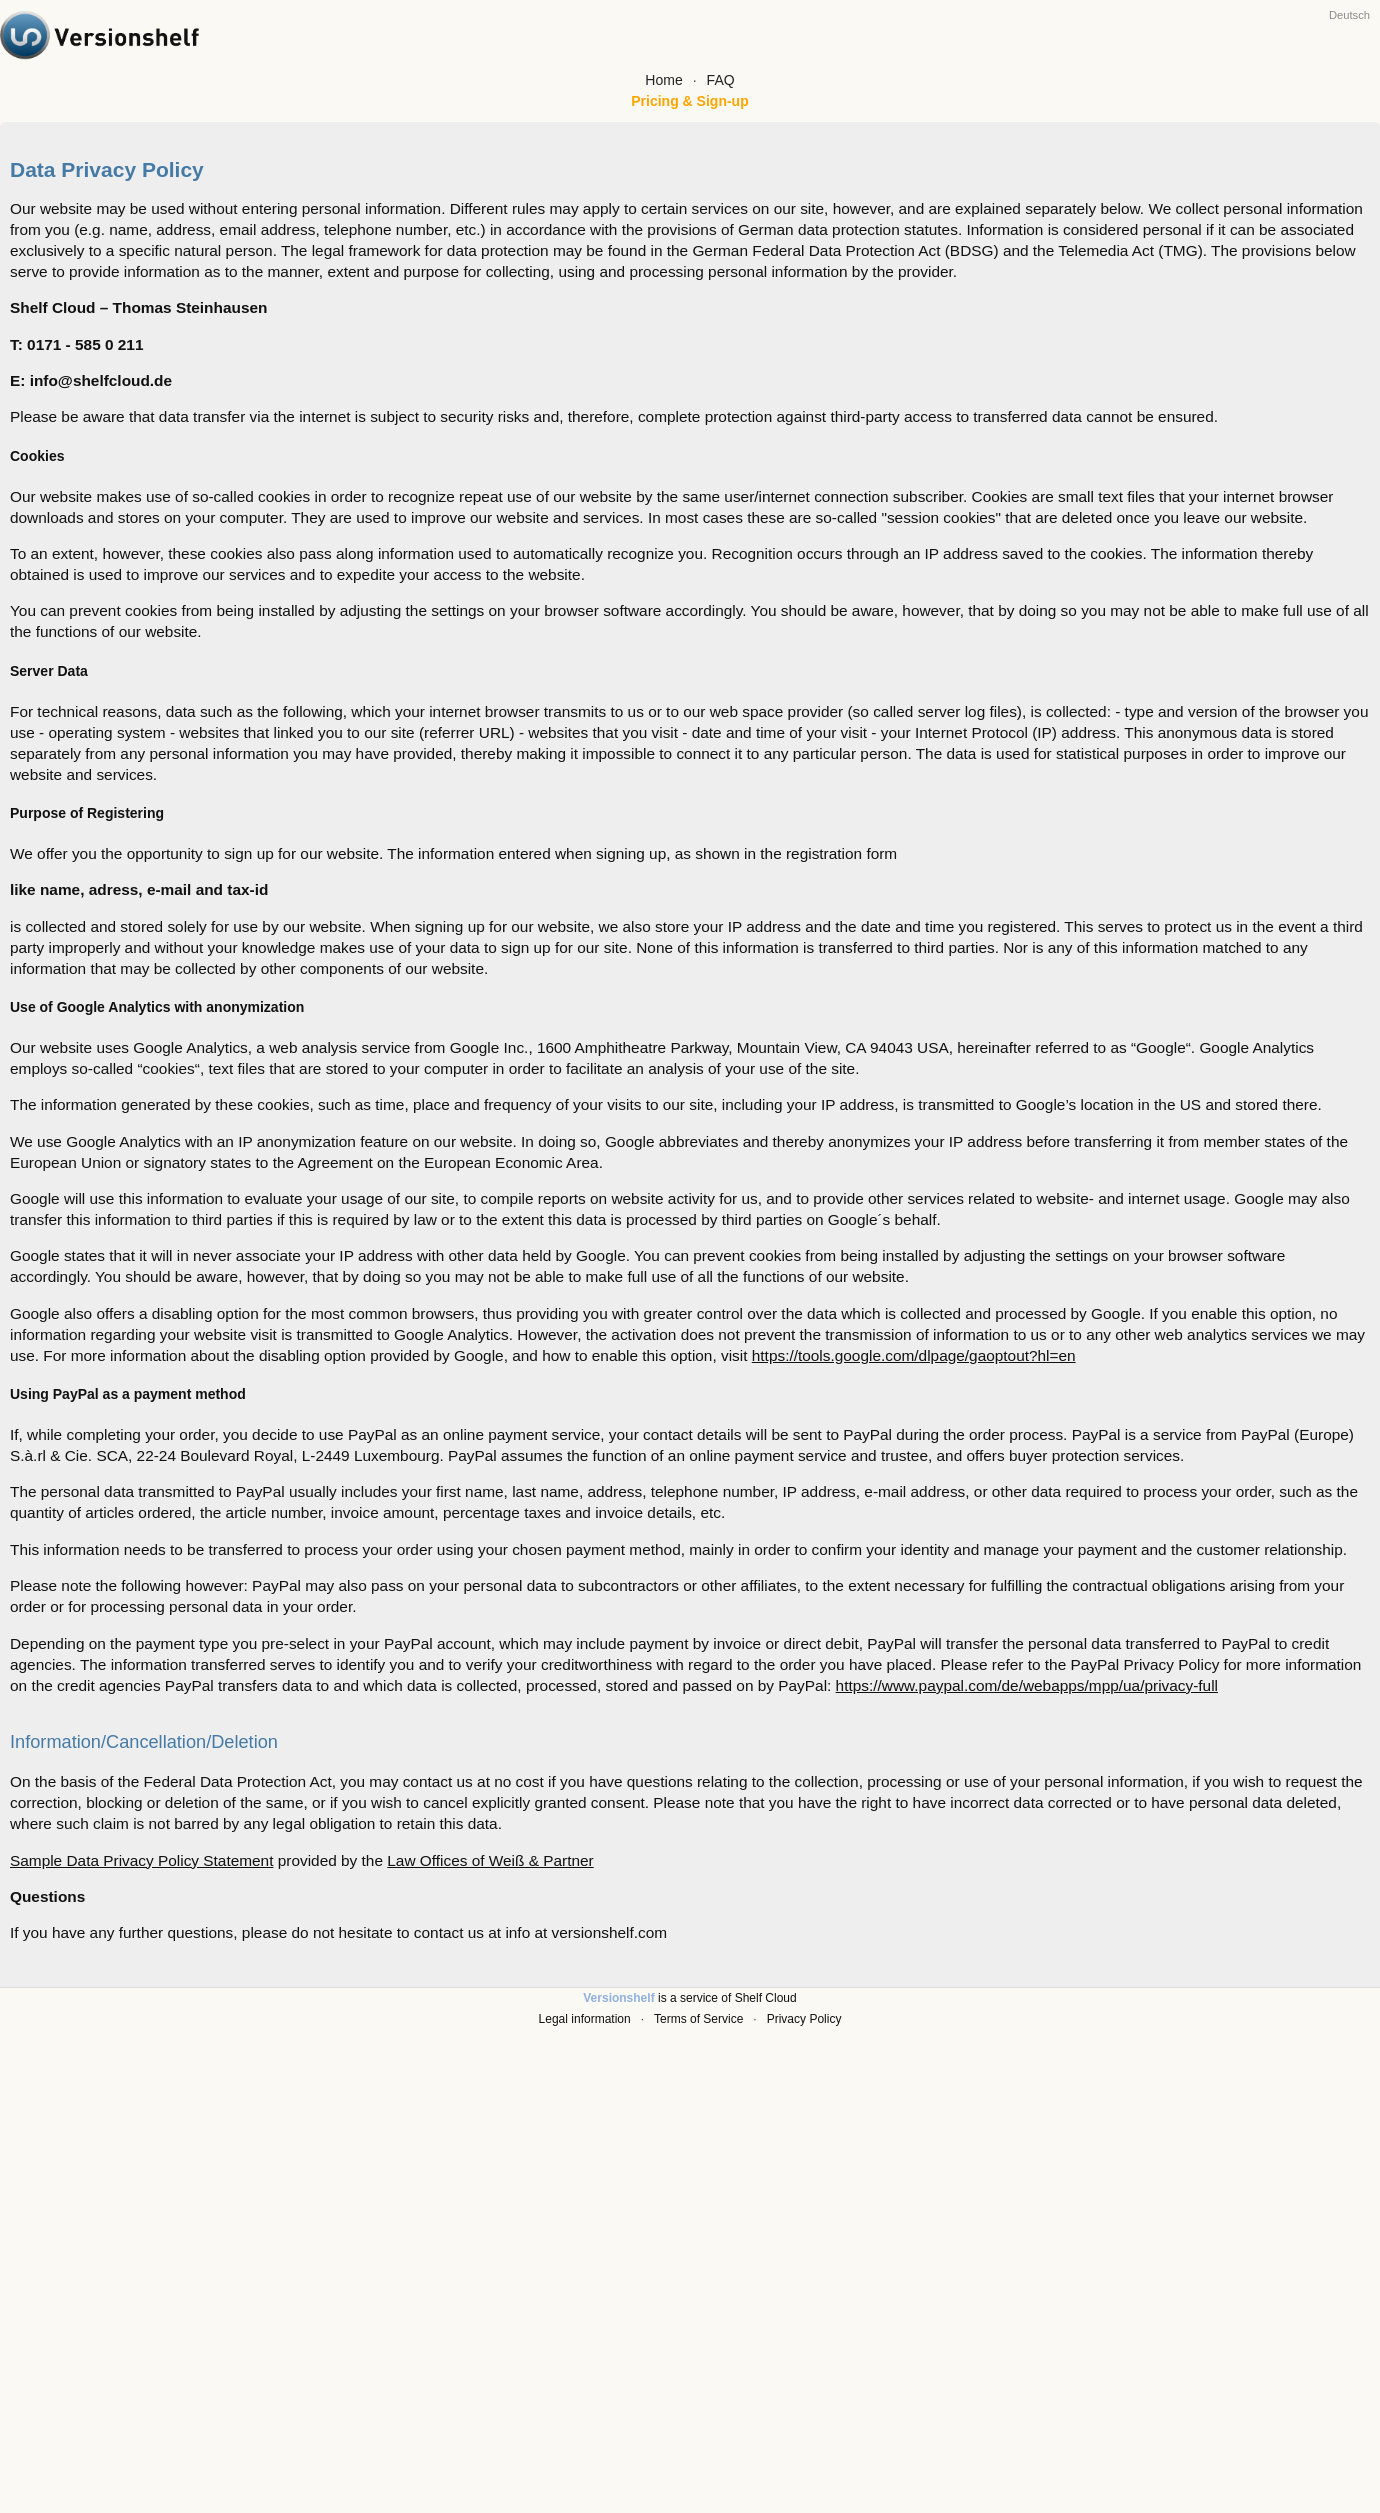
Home (663, 80)
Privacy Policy (804, 2019)
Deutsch (1349, 15)
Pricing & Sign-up (689, 101)
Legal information (585, 2019)
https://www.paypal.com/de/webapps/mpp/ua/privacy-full (1027, 1685)
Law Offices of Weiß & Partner (490, 1860)
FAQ (721, 80)
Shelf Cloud (766, 1998)
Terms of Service (698, 2019)
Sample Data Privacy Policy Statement (141, 1860)
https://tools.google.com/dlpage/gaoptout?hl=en (914, 1355)
